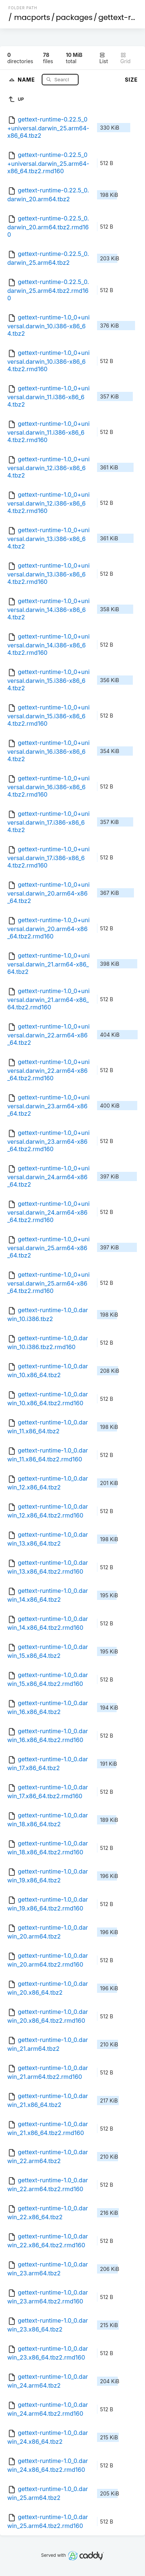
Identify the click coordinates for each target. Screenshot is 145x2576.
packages (74, 17)
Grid (125, 58)
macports (32, 17)
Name (27, 79)
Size (131, 79)
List (103, 58)
